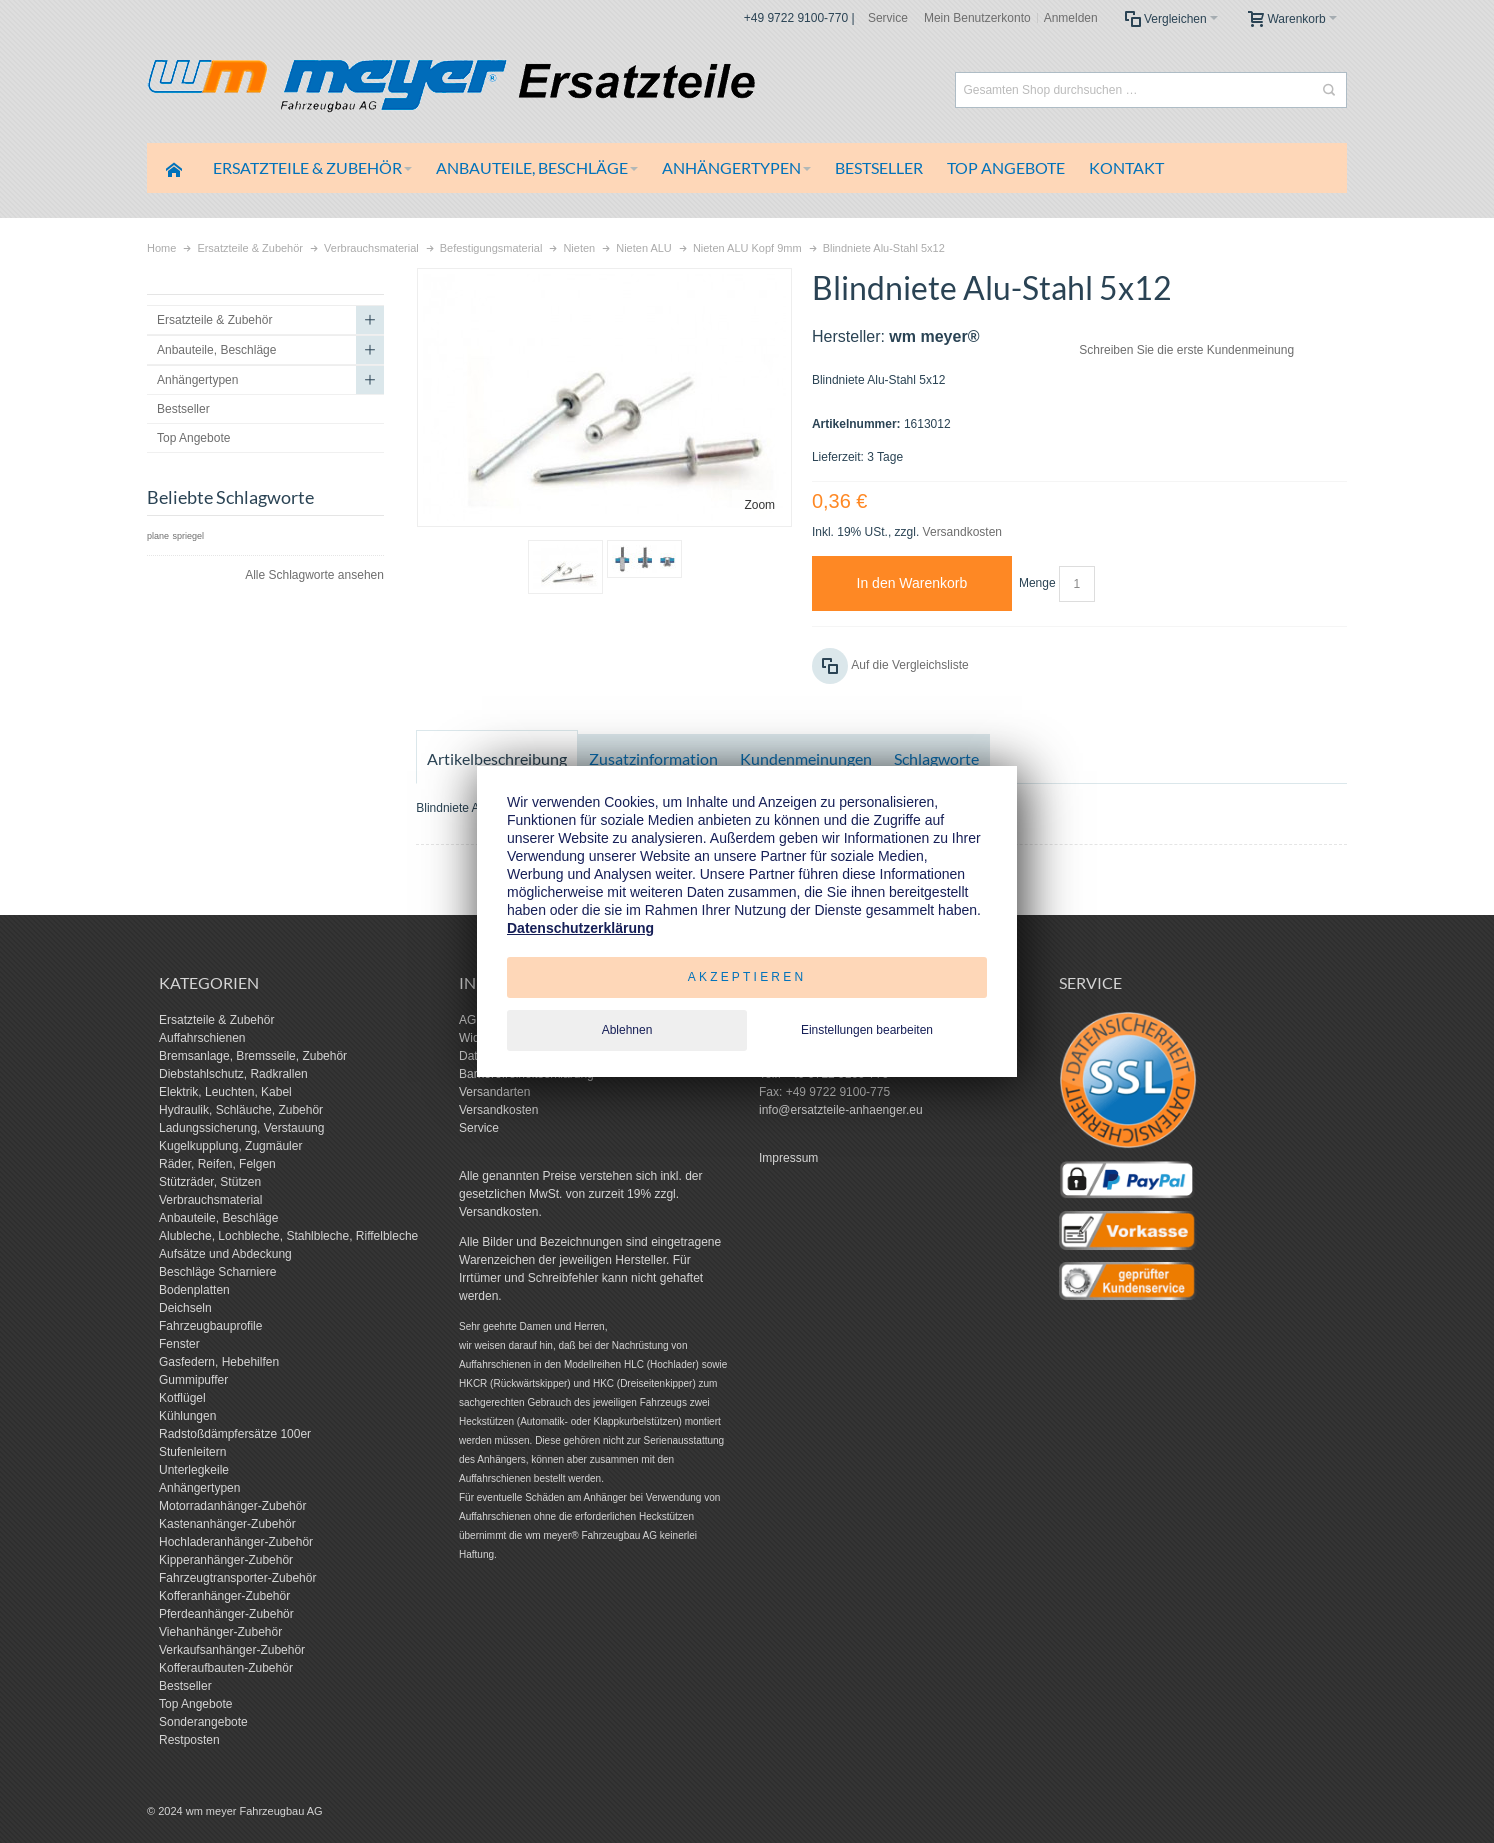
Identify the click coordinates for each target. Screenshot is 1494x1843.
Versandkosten (962, 532)
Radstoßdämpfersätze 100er (235, 1434)
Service (888, 18)
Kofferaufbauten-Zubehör (226, 1668)
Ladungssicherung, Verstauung (241, 1128)
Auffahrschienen (202, 1038)
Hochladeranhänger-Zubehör (236, 1542)
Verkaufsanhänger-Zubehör (232, 1650)
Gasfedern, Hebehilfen (219, 1362)
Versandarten (494, 1092)
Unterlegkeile (194, 1470)
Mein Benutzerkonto (977, 18)
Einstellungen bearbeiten (867, 1030)
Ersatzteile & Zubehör (216, 1020)
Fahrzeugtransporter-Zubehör (237, 1578)
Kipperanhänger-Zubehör (226, 1560)
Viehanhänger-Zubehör (220, 1632)
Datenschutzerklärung (580, 928)
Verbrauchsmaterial (210, 1200)
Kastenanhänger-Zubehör (227, 1524)
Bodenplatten (194, 1290)
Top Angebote (195, 1704)
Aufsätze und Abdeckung (225, 1254)
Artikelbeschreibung (497, 758)
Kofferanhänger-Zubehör (224, 1596)
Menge (1037, 583)
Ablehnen (627, 1030)
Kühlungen (187, 1416)
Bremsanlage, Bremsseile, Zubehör (253, 1056)
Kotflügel (182, 1398)
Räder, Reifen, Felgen (217, 1164)
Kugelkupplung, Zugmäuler (230, 1146)
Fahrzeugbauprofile (210, 1326)
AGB (471, 1020)
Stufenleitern (192, 1452)
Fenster (179, 1344)
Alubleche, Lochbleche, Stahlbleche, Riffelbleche (288, 1236)
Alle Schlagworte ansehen (314, 575)
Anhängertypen (199, 1488)
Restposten (189, 1740)
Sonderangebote (203, 1722)
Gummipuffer (193, 1380)
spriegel (188, 536)
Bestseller (185, 1686)
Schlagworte (936, 758)
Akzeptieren (747, 977)
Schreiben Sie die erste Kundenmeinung (1186, 350)
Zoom (759, 505)
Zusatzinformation (653, 758)
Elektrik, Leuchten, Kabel (225, 1092)
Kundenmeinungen (806, 758)
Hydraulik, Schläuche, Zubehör (241, 1110)
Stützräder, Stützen (210, 1182)
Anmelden (1071, 18)
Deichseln (185, 1308)
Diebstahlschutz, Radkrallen (233, 1074)
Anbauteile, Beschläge (218, 1218)
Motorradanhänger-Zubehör (232, 1506)
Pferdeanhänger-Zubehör (226, 1614)
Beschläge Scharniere (217, 1272)
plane (158, 536)
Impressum (788, 1158)
